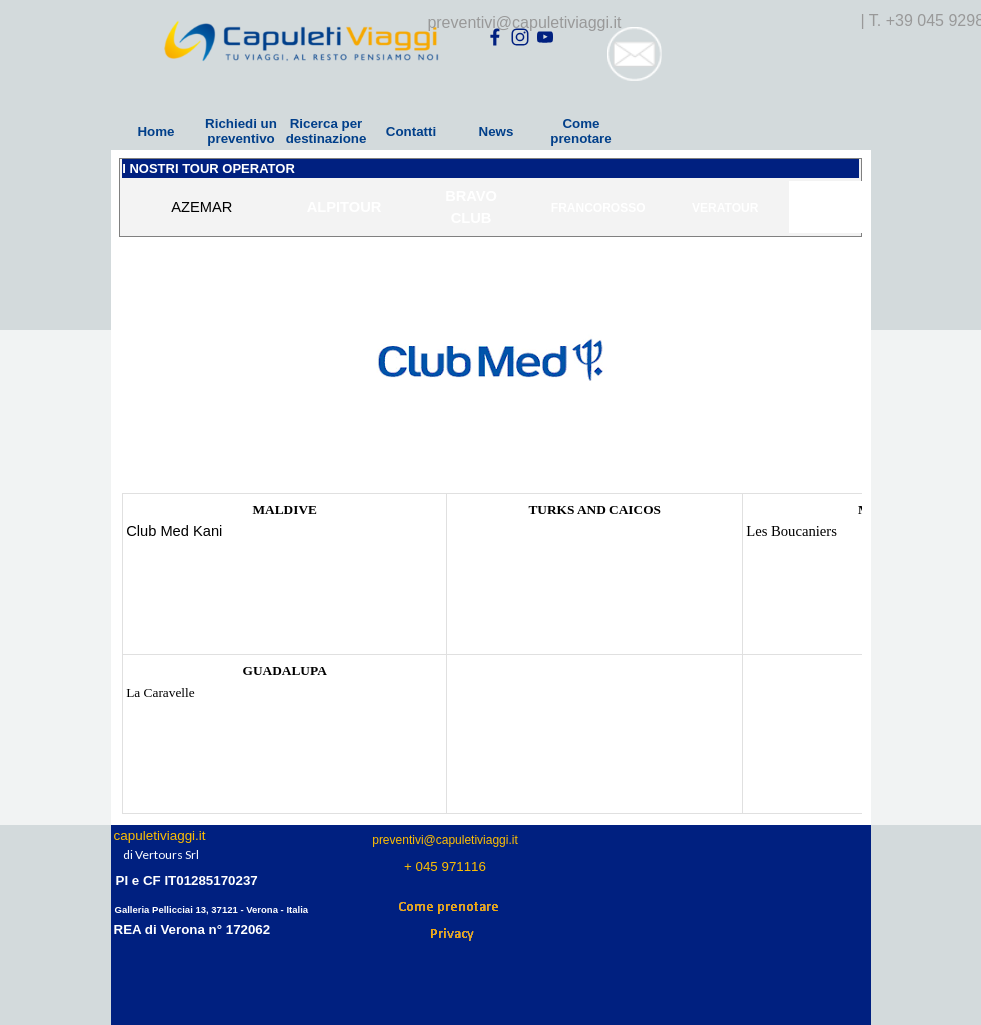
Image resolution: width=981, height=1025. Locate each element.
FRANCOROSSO (598, 208)
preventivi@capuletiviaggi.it (524, 22)
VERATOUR (725, 208)
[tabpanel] (490, 207)
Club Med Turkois (499, 531)
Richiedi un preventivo (241, 131)
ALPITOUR (344, 207)
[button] (634, 35)
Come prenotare (580, 131)
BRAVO (471, 196)
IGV (852, 207)
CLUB (471, 218)
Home (155, 131)
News (496, 131)
